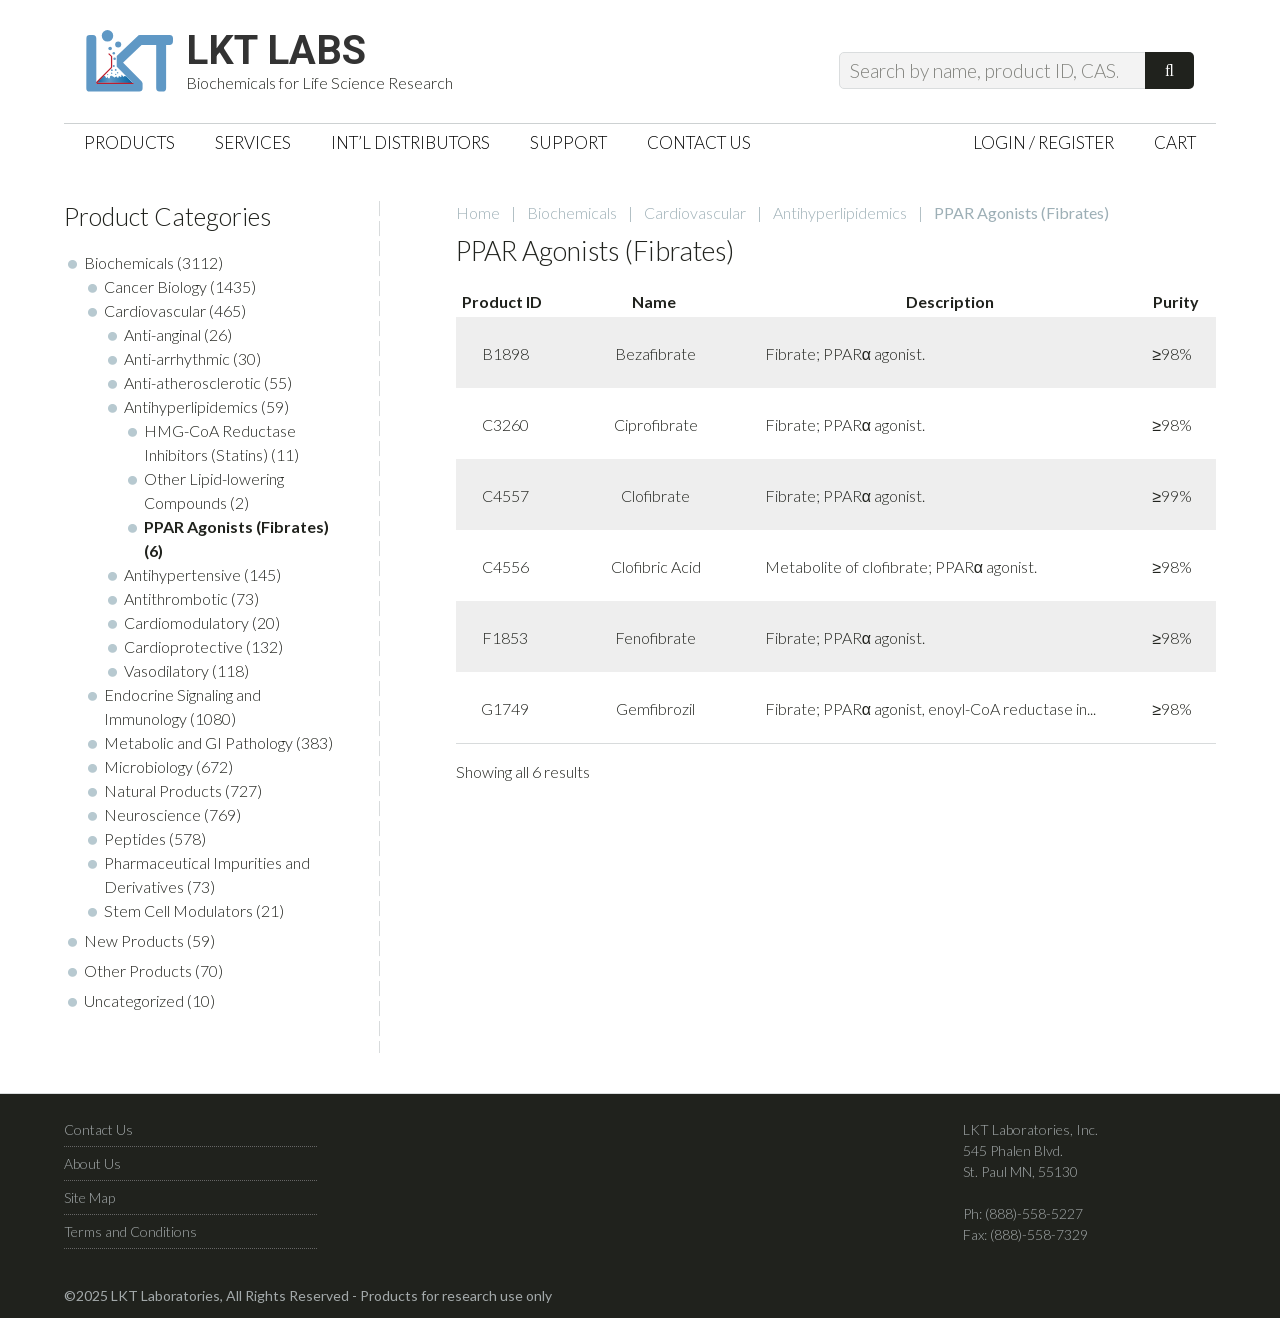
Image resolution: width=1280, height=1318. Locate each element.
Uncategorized (134, 1000)
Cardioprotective (183, 646)
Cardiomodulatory (186, 622)
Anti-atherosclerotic (192, 382)
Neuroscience (152, 814)
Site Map (89, 1197)
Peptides (135, 838)
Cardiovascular (695, 212)
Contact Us (98, 1129)
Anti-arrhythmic (177, 358)
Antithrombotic (176, 598)
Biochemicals (572, 212)
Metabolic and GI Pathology (198, 742)
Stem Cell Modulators (178, 910)
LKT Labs (276, 51)
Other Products (138, 970)
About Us (92, 1163)
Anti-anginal (162, 334)
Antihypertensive (182, 574)
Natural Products (163, 790)
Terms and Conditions (130, 1231)
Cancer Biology (155, 286)
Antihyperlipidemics (840, 212)
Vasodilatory (166, 670)
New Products (134, 940)
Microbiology (148, 766)
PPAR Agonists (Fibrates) (236, 526)
